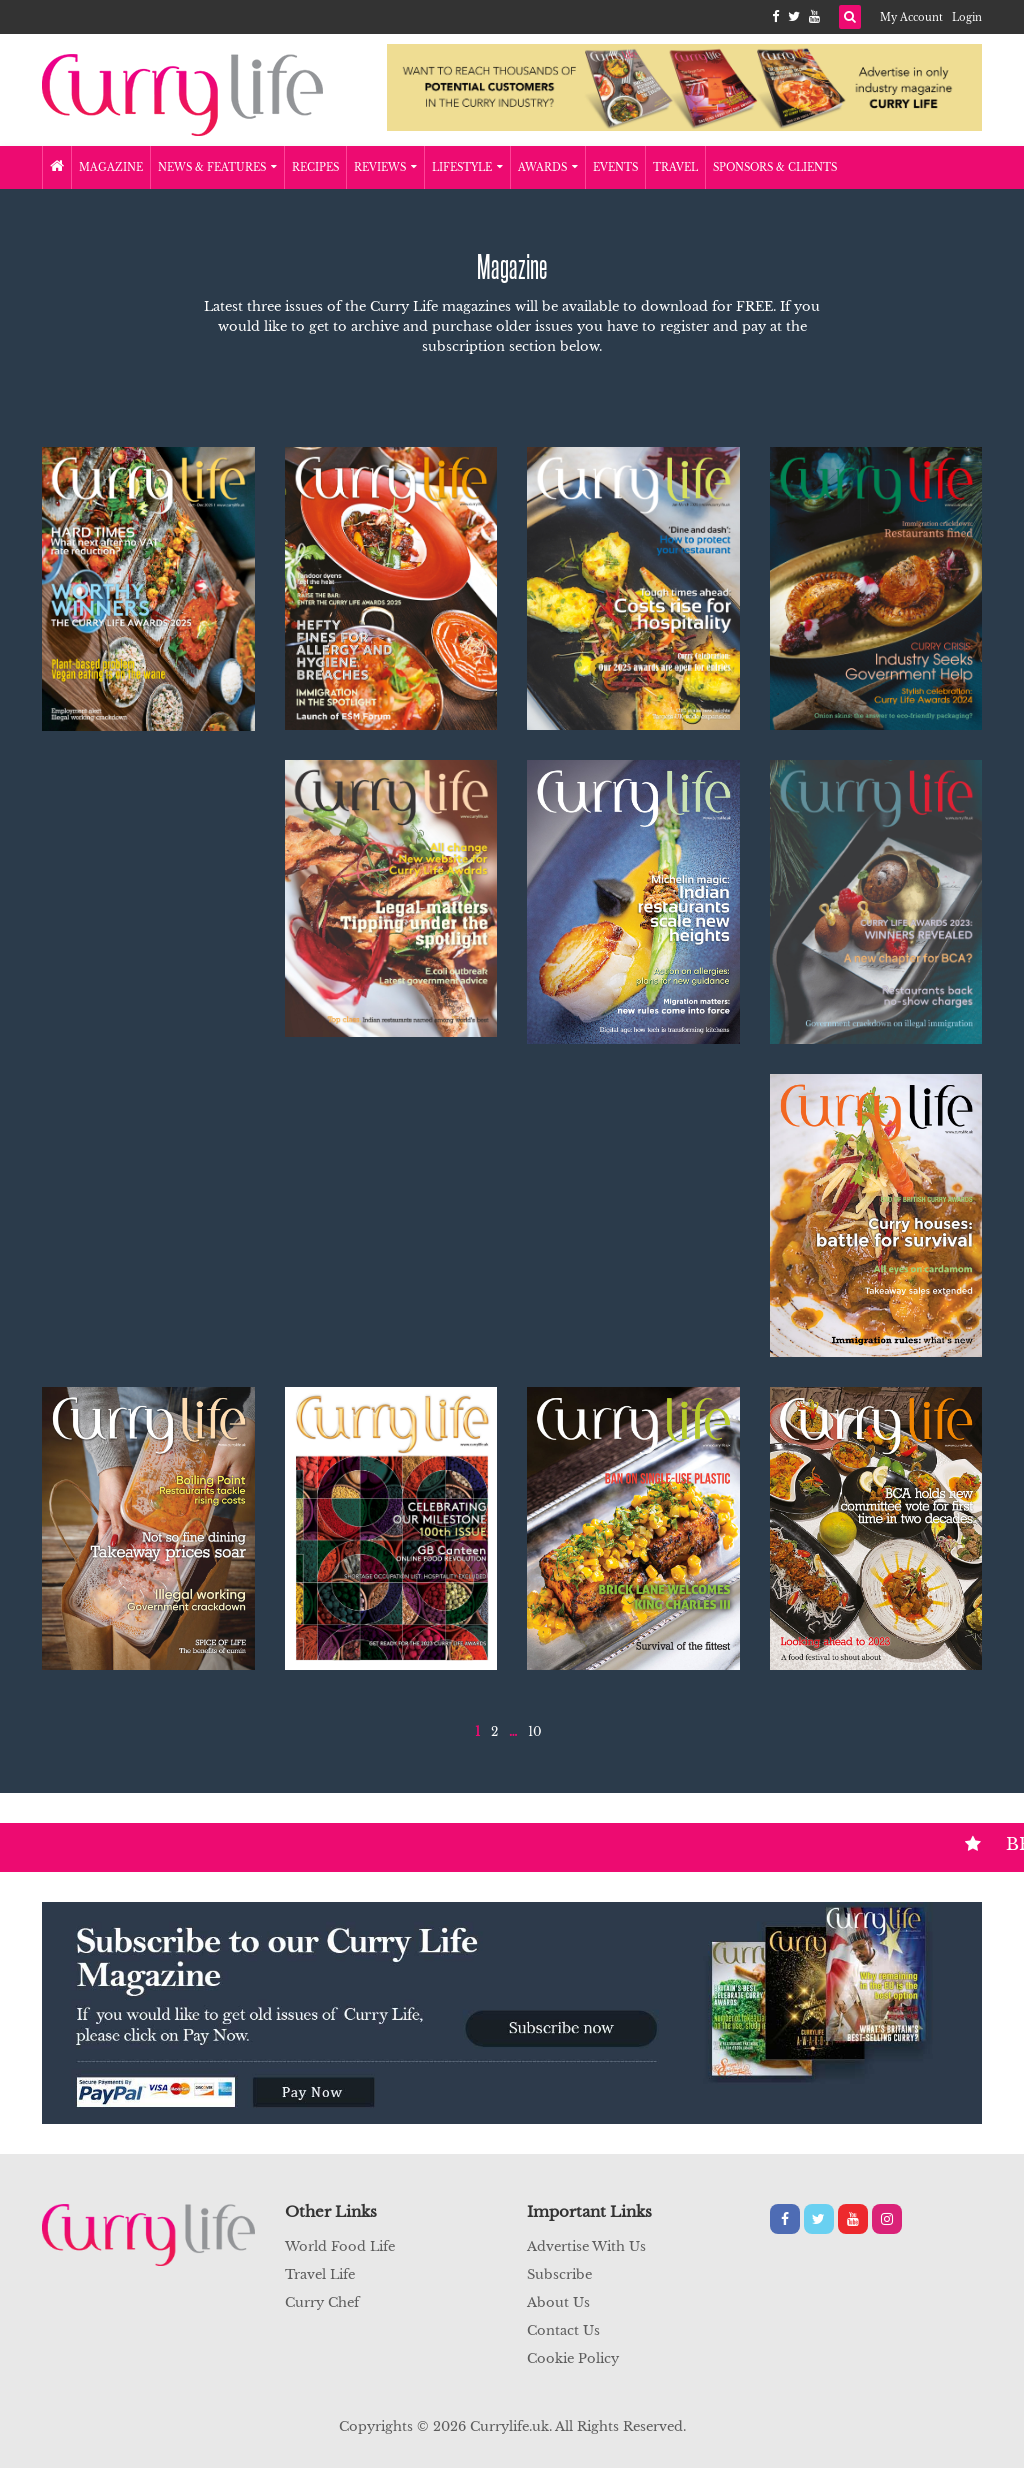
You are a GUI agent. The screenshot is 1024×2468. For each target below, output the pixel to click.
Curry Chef (322, 2302)
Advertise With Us (586, 2246)
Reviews (385, 167)
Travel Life (320, 2274)
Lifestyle (467, 167)
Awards (548, 167)
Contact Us (563, 2330)
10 (535, 1731)
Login (967, 17)
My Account (911, 17)
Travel (675, 167)
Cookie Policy (573, 2358)
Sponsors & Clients (775, 167)
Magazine (111, 167)
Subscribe (559, 2274)
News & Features (217, 167)
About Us (558, 2302)
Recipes (315, 167)
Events (615, 167)
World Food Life (340, 2246)
